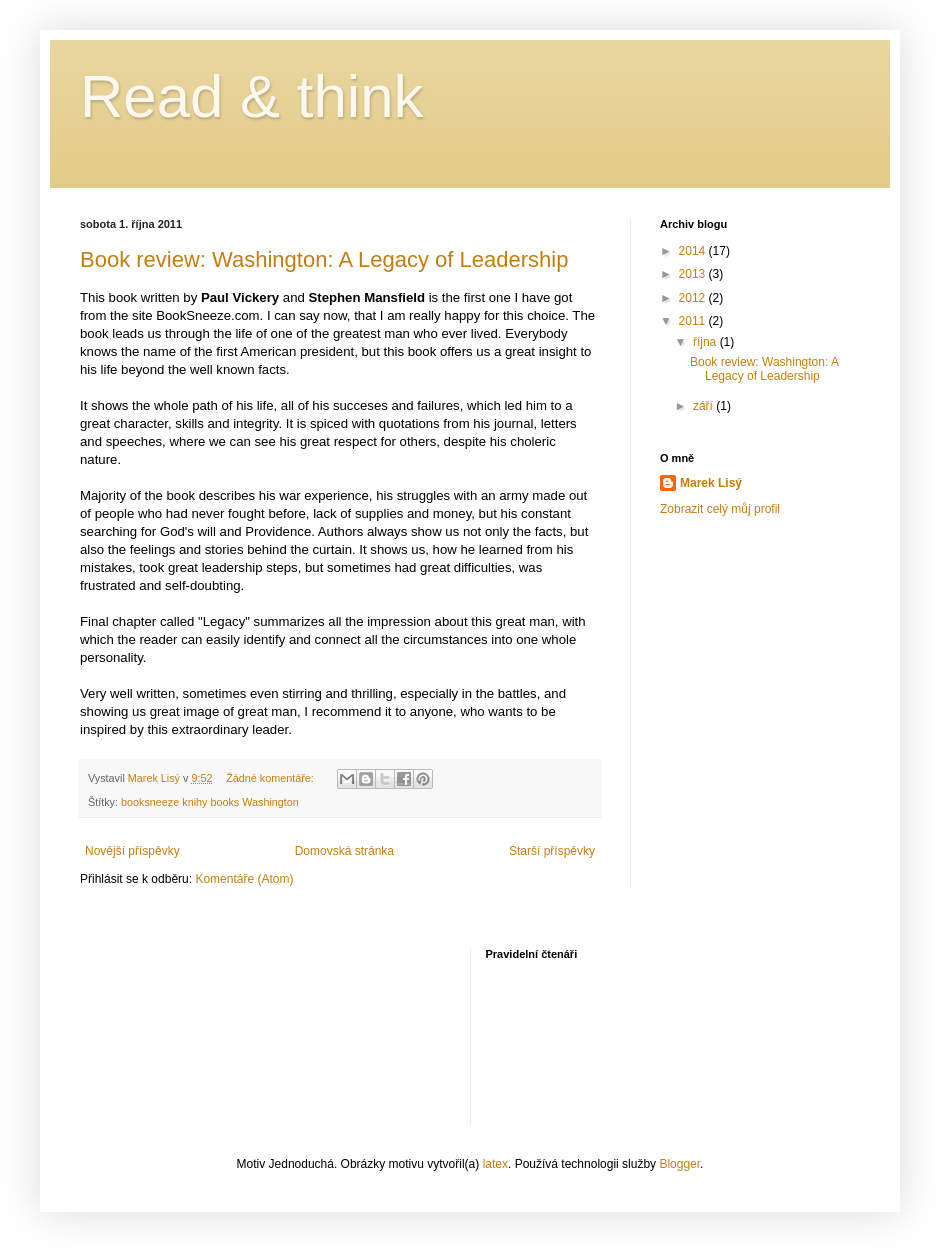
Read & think (252, 96)
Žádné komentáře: (271, 778)
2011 (694, 321)
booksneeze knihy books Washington (210, 802)
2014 (694, 251)
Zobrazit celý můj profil (720, 509)
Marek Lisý (711, 483)
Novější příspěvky (132, 851)
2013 (694, 274)
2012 (694, 298)
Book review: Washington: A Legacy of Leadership (324, 259)
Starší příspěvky (552, 851)
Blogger (679, 1164)
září (704, 406)
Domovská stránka (344, 851)
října (706, 342)
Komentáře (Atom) (244, 879)
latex (495, 1164)
